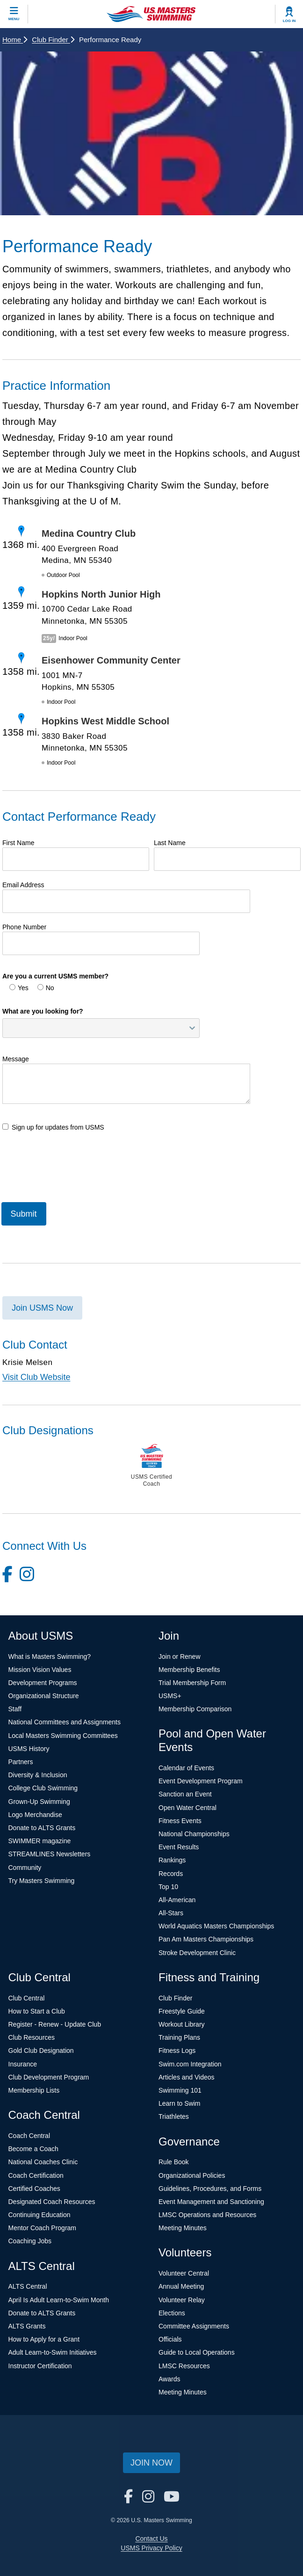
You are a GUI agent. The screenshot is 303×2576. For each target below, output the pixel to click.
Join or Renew (180, 1656)
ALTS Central (27, 2286)
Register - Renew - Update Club (54, 2024)
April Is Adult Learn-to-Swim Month (58, 2300)
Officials (170, 2339)
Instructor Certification (40, 2366)
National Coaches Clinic (43, 2162)
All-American (177, 1900)
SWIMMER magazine (39, 1841)
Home (14, 40)
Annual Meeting (181, 2286)
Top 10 (168, 1886)
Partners (20, 1762)
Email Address (23, 885)
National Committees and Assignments (64, 1722)
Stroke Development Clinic (197, 1952)
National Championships (194, 1834)
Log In (289, 21)
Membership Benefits (189, 1669)
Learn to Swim (179, 2103)
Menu (14, 19)
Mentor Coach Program (42, 2228)
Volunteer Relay (182, 2300)
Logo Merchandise (35, 1814)
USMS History (29, 1748)
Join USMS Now (42, 1308)
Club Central (26, 1998)
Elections (172, 2313)
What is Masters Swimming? (49, 1656)
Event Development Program (201, 1781)
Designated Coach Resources (51, 2201)
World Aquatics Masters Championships (216, 1926)
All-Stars (171, 1913)
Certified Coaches (34, 2188)
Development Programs (42, 1682)
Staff (15, 1709)
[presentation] (73, 1165)
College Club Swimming (43, 1788)
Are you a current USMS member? (55, 976)
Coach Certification (36, 2175)
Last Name (170, 843)
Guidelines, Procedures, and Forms (210, 2188)
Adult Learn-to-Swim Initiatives (52, 2352)
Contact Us (151, 2538)
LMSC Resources (184, 2366)
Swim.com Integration (190, 2064)
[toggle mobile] (14, 14)
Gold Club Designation (41, 2050)
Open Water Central (187, 1807)
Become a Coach (33, 2149)
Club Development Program (48, 2077)
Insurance (22, 2064)
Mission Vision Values (40, 1669)
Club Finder (53, 40)
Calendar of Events (186, 1768)
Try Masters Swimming (41, 1880)
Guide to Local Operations (197, 2352)
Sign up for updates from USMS (53, 1127)
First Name (18, 843)
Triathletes (174, 2116)
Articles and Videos (187, 2077)
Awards (169, 2379)
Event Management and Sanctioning (211, 2201)
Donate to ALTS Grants (42, 1828)
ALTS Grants (27, 2326)
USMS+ (170, 1696)
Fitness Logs (177, 2050)
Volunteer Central (184, 2273)
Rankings (172, 1860)
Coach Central (29, 2135)
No (45, 988)
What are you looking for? (42, 1011)
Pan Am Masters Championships (206, 1939)
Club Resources (31, 2037)
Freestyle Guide (182, 2011)
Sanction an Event (185, 1794)
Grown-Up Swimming (39, 1801)
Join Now (151, 2462)
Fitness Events (180, 1820)
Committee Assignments (194, 2326)
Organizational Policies (192, 2175)
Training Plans (179, 2037)
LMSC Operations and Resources (207, 2214)
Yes (19, 988)
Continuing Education (39, 2214)
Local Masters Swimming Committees (63, 1735)
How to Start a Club (36, 2011)
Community (25, 1867)
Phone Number (24, 927)
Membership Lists (34, 2090)
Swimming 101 (180, 2090)
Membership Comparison (195, 1709)
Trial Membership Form (192, 1682)
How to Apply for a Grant (44, 2339)
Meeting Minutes (183, 2228)
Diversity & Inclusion (37, 1775)
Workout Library (182, 2024)
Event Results (179, 1847)
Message (15, 1059)
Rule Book (174, 2162)
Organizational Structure (43, 1696)
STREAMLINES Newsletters (49, 1854)
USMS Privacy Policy (151, 2548)
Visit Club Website (36, 1377)
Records (171, 1873)
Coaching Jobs (30, 2241)
